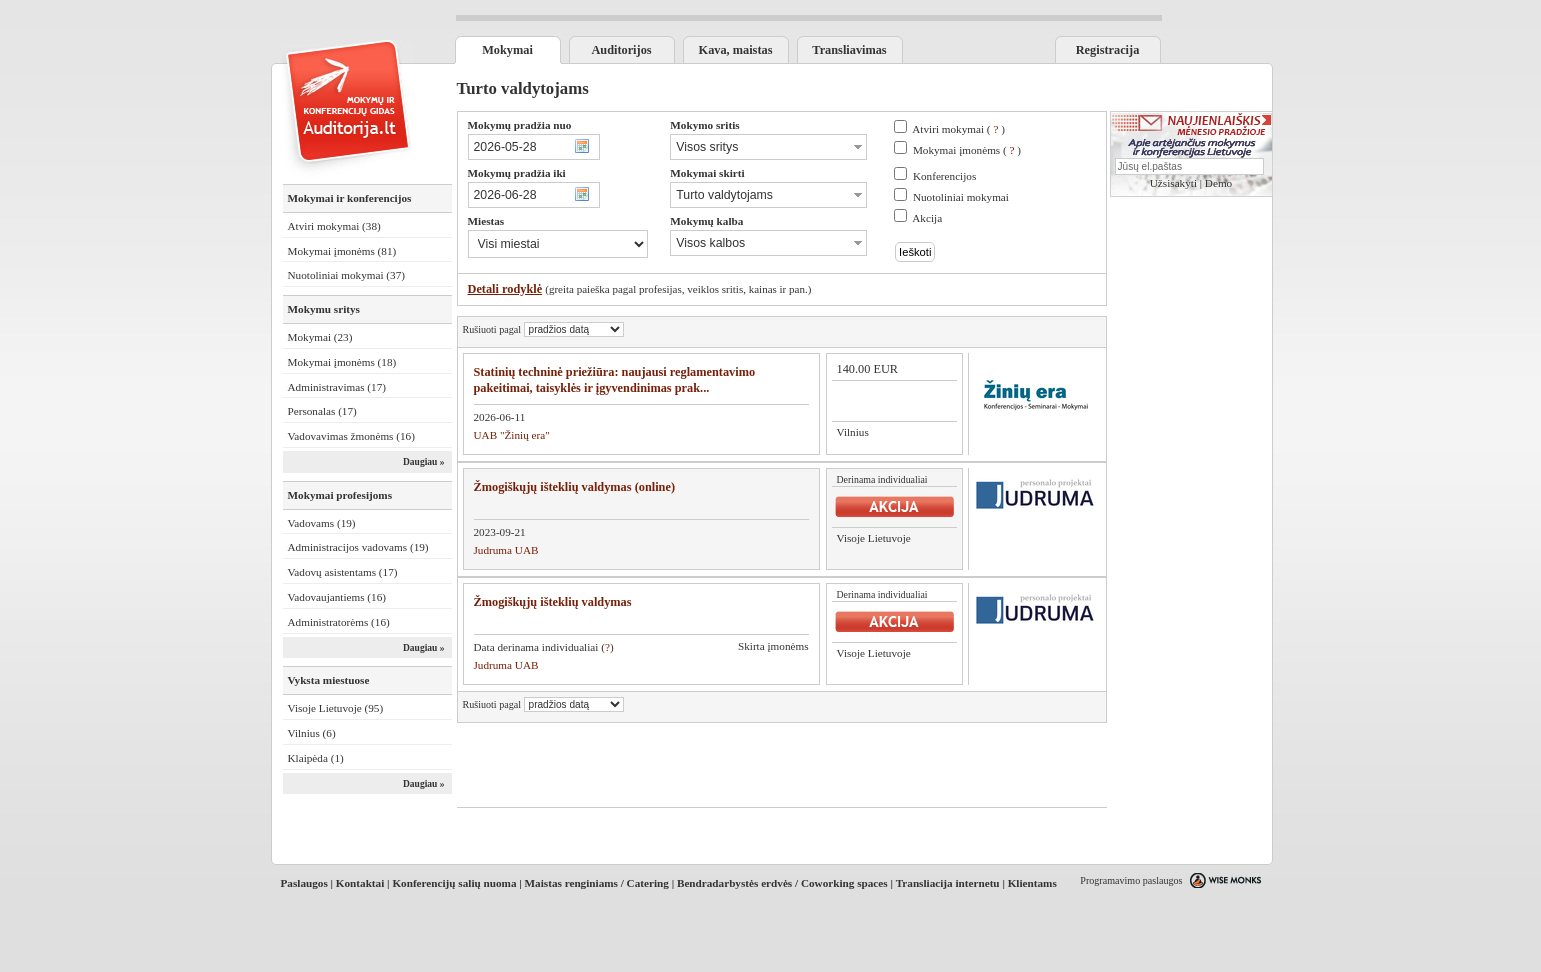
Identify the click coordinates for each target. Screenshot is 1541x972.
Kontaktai (360, 883)
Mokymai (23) (320, 337)
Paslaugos (304, 883)
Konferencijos (944, 176)
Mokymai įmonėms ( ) (967, 150)
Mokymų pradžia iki (517, 173)
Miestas (486, 221)
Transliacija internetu (948, 883)
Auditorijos (621, 50)
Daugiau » (424, 462)
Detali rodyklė (505, 289)
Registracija (1108, 50)
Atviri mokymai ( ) (958, 129)
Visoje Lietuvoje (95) (336, 708)
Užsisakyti (1173, 183)
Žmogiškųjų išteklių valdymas (553, 602)
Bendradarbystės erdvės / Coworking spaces (782, 883)
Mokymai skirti (707, 173)
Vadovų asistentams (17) (343, 572)
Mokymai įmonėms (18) (342, 362)
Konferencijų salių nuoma (454, 883)
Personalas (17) (322, 411)
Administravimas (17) (337, 387)
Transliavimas (849, 50)
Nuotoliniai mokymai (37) (346, 275)
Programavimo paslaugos (1131, 880)
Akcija (927, 218)
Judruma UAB (506, 550)
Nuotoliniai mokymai (961, 197)
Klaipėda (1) (316, 758)
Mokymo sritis (704, 125)
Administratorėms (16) (339, 622)
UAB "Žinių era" (512, 435)
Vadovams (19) (322, 523)
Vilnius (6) (312, 733)
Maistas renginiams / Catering (597, 883)
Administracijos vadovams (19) (358, 547)
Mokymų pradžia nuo (520, 125)
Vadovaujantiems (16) (337, 597)
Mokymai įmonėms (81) (342, 251)
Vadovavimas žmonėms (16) (351, 436)
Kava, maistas (736, 50)
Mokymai (507, 50)
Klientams (1032, 883)
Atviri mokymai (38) (334, 226)
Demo (1218, 183)
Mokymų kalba (706, 221)
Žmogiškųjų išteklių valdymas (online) (575, 487)
